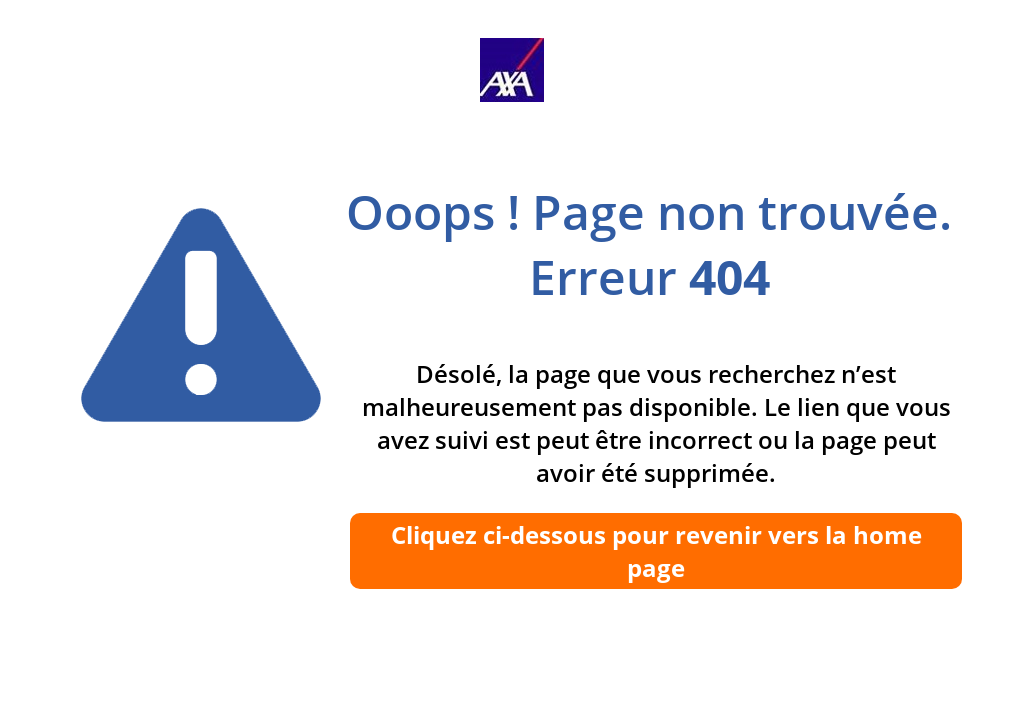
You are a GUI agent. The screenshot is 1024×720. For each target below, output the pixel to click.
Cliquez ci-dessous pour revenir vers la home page (656, 551)
